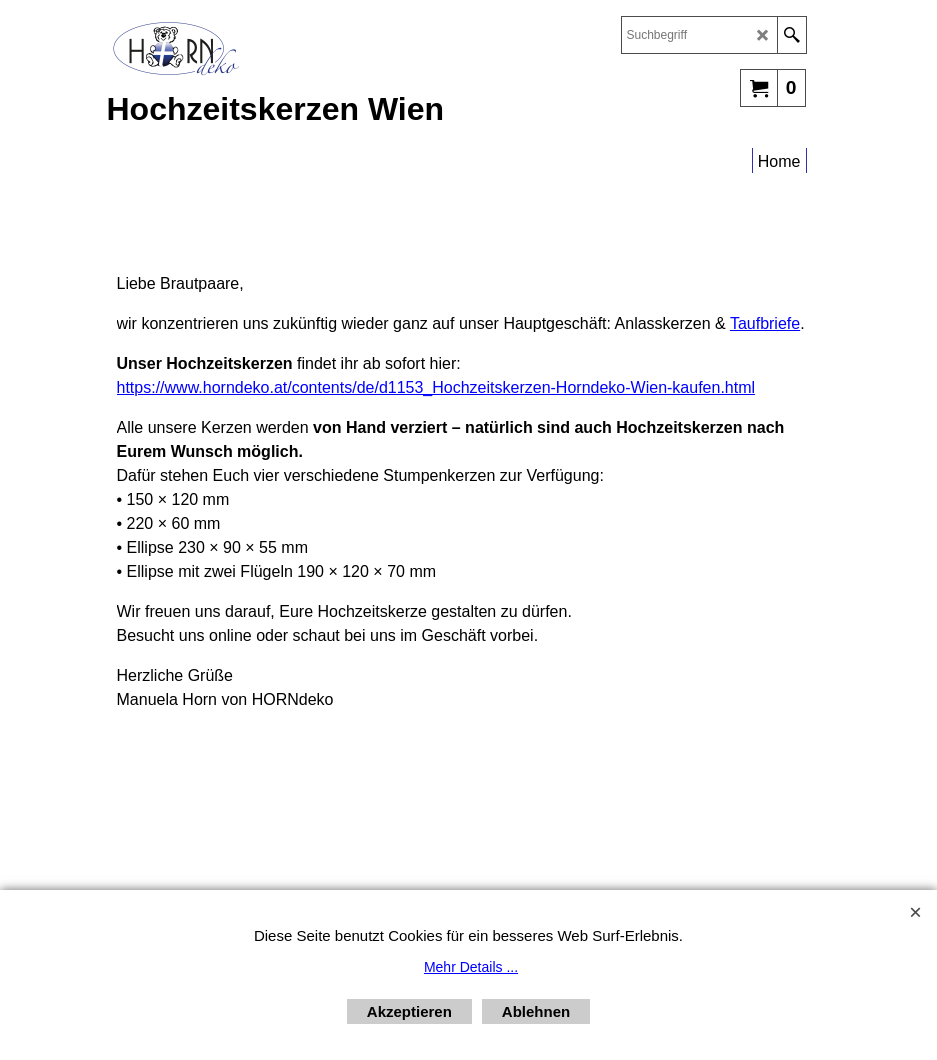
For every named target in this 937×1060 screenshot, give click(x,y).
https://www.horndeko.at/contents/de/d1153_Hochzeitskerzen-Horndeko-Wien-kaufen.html (436, 387)
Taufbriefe (765, 323)
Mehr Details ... (471, 967)
